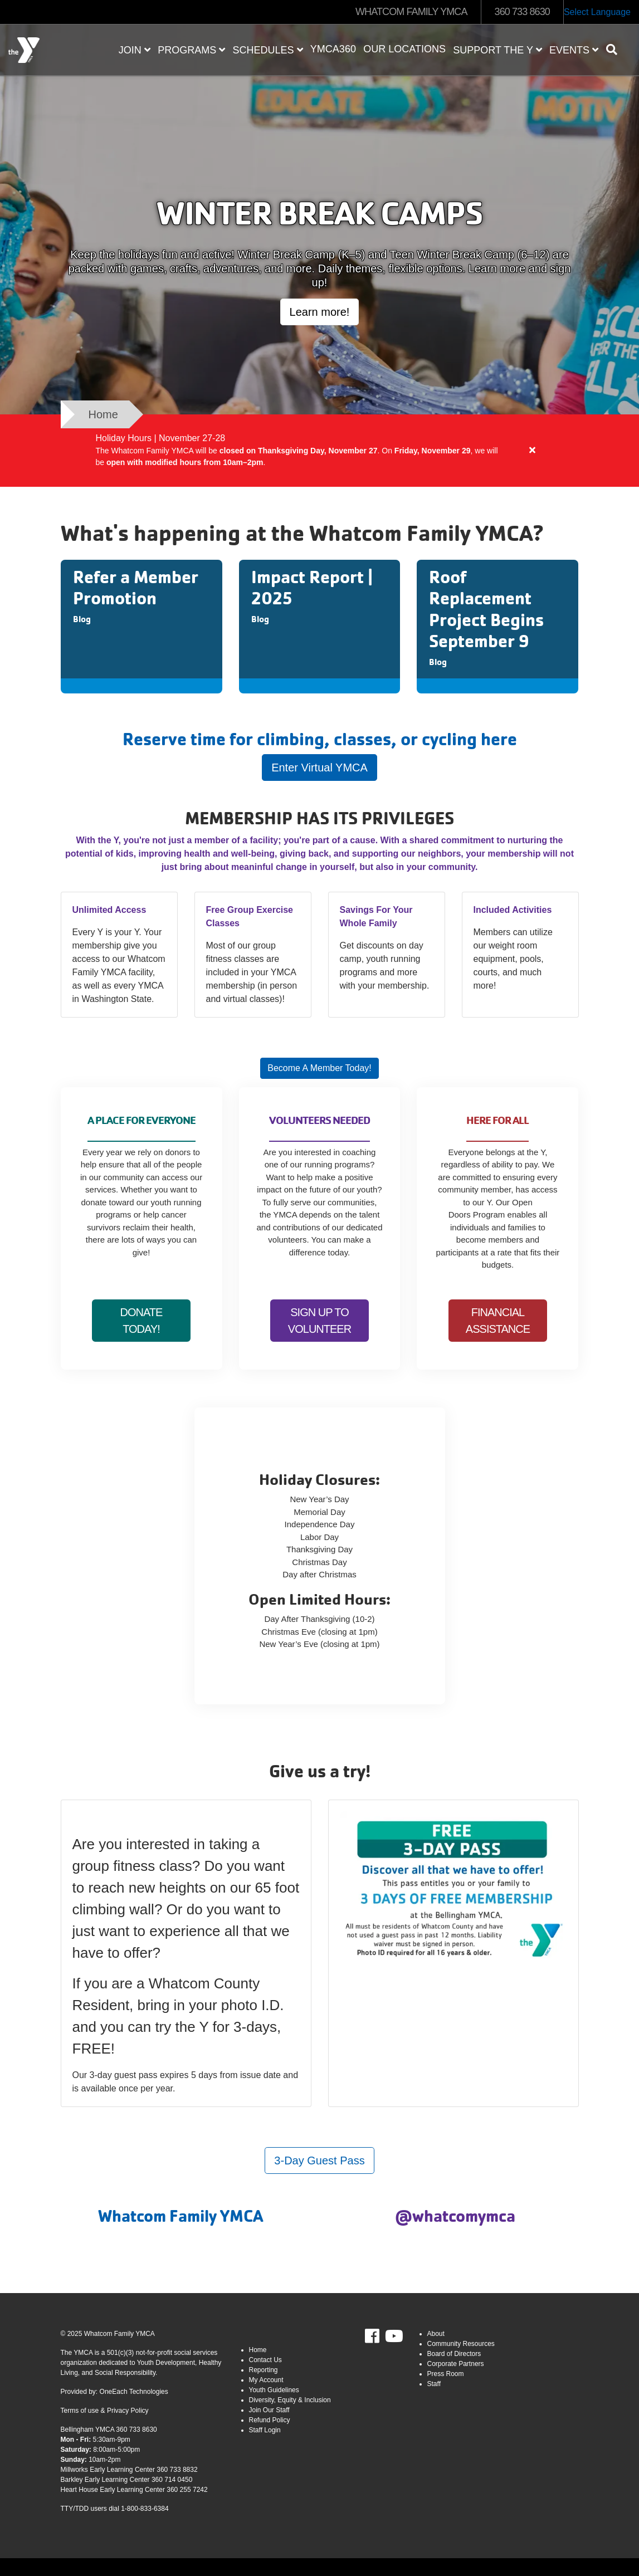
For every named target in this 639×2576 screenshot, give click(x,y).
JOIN (134, 50)
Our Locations (404, 49)
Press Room (445, 2374)
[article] (319, 450)
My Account (266, 2380)
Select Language (597, 12)
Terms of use (80, 2410)
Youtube (393, 2336)
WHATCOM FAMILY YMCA (411, 11)
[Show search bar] (616, 49)
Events (573, 50)
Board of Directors (454, 2354)
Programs (191, 50)
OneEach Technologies (134, 2392)
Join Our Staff (269, 2410)
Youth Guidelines (274, 2390)
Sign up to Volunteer (319, 1320)
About (436, 2334)
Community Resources (461, 2344)
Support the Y (497, 50)
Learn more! (320, 312)
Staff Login (265, 2430)
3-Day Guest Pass (319, 2160)
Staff (434, 2384)
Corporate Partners (455, 2364)
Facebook (380, 2336)
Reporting (263, 2370)
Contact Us (265, 2360)
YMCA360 (333, 49)
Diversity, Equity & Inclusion (290, 2400)
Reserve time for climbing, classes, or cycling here (320, 739)
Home (258, 2350)
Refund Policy (269, 2420)
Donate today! (141, 1320)
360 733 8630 (522, 11)
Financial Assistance (498, 1320)
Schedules (268, 50)
